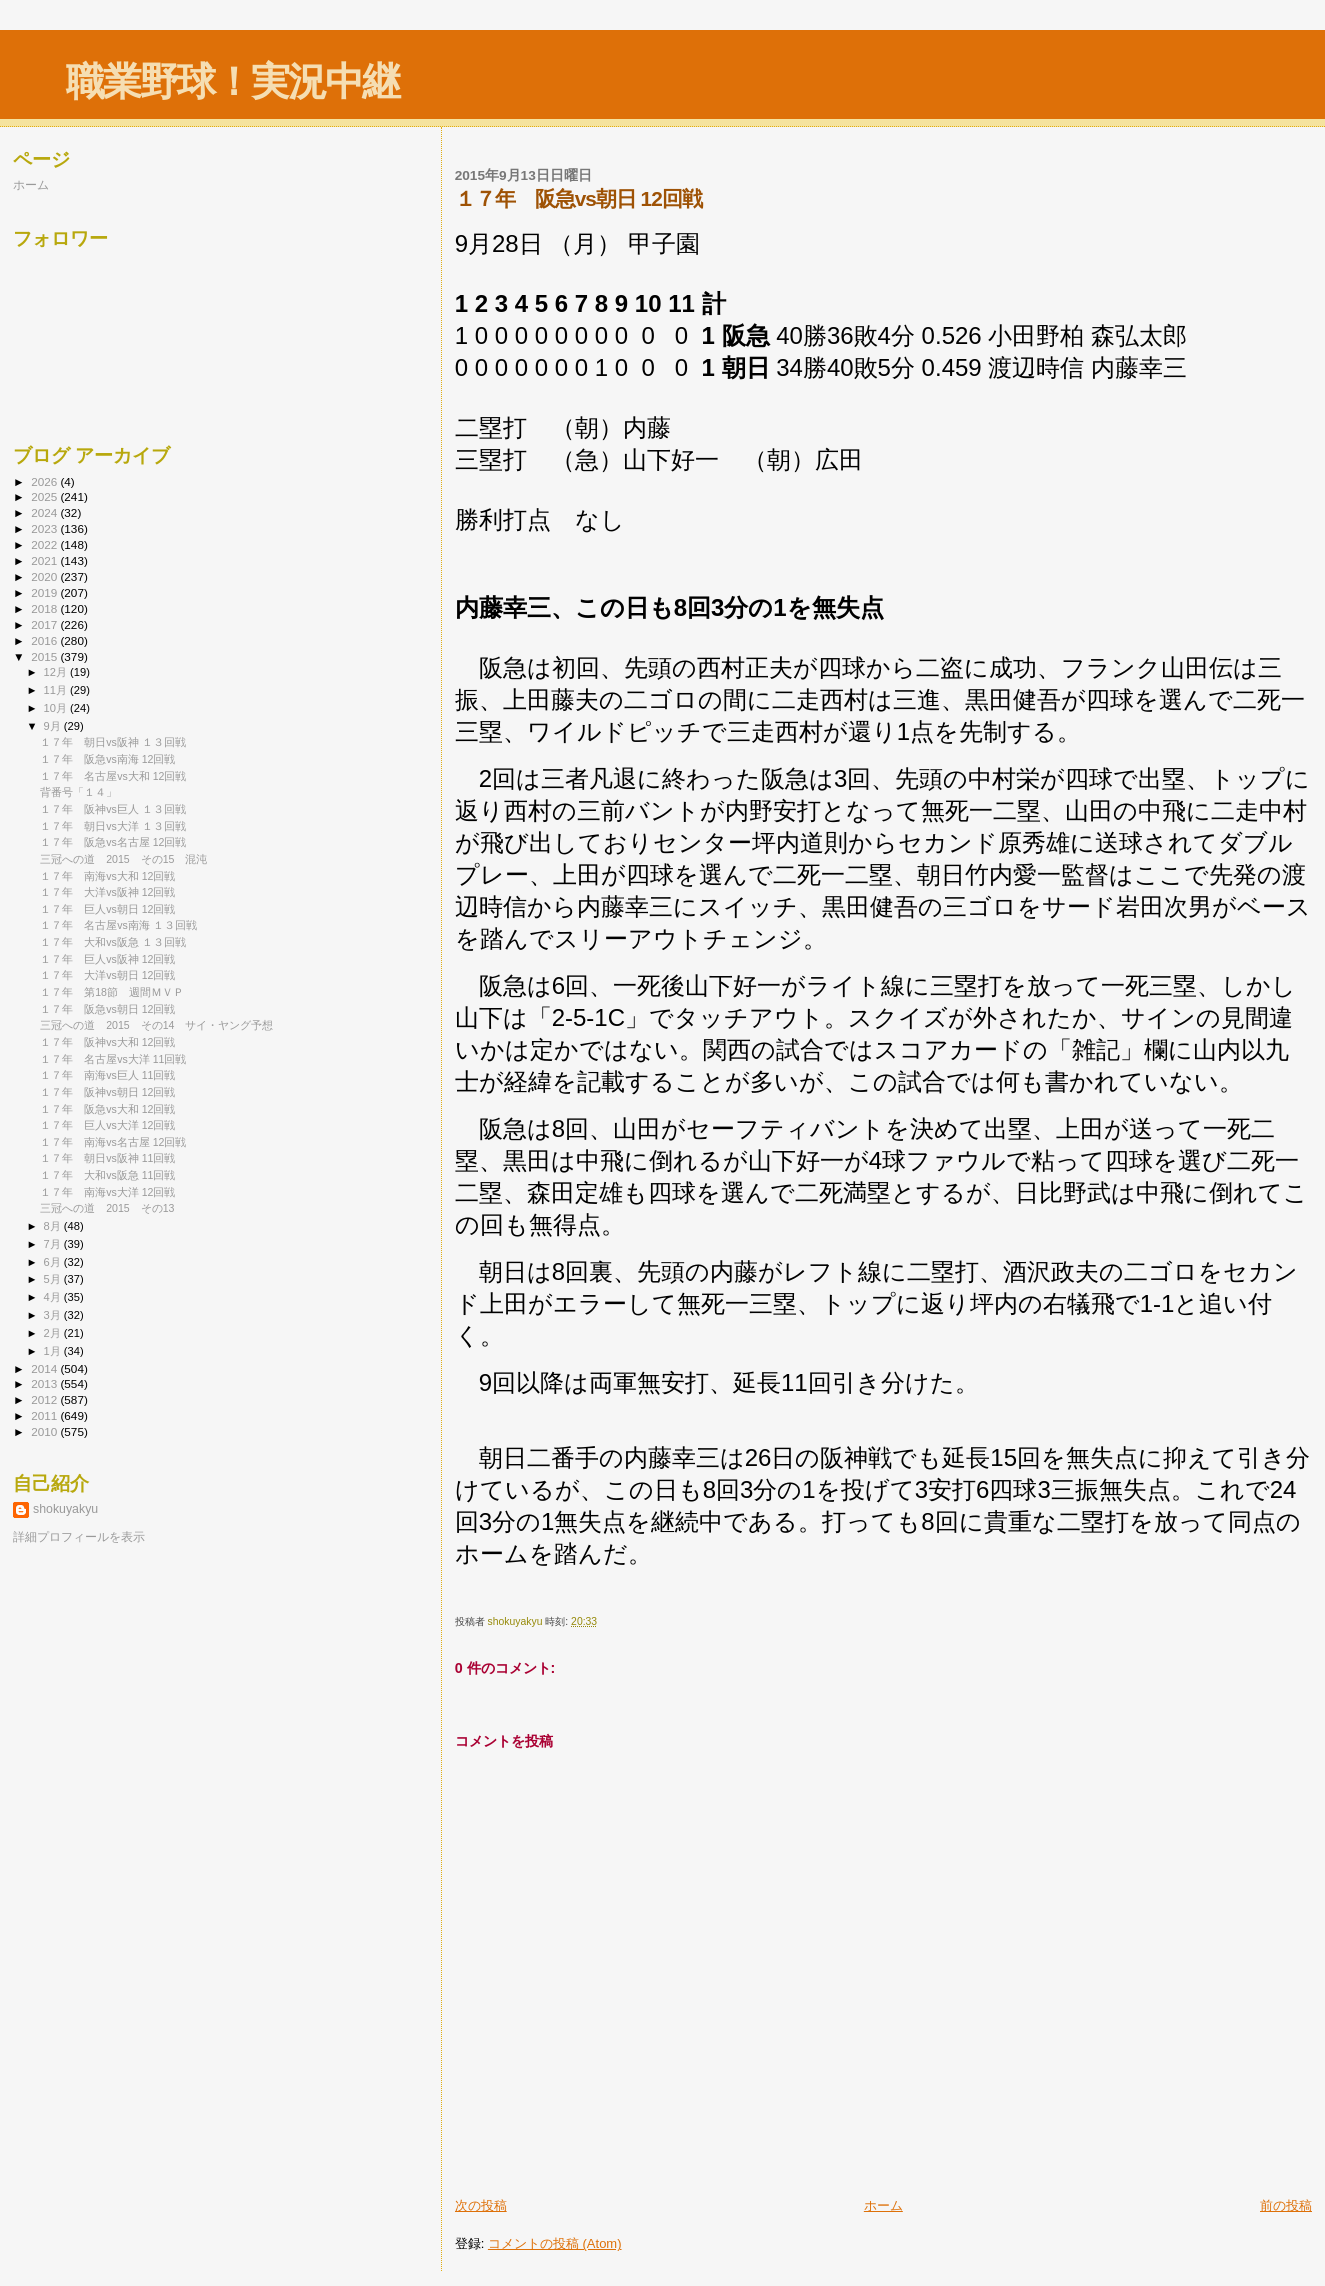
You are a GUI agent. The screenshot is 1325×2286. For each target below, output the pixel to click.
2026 (45, 481)
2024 (45, 512)
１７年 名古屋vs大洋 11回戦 (113, 1059)
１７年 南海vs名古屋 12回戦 (113, 1142)
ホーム (883, 2205)
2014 (45, 1368)
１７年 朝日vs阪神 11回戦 (107, 1158)
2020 (45, 576)
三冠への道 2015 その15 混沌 (123, 859)
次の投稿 (481, 2205)
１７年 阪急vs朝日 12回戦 (107, 1009)
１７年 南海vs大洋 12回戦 (107, 1192)
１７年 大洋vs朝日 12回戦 (107, 975)
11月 (57, 690)
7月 (54, 1244)
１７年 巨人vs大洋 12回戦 (107, 1125)
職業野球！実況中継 (232, 81)
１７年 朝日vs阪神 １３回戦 (113, 742)
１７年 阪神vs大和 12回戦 (107, 1042)
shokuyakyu (65, 1509)
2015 (45, 656)
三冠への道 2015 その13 (107, 1208)
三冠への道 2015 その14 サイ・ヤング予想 (156, 1025)
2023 (45, 528)
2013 (45, 1383)
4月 (54, 1297)
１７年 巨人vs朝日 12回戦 (107, 909)
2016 (45, 640)
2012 (45, 1399)
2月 (54, 1333)
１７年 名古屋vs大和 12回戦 (113, 776)
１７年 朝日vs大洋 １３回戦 (113, 826)
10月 (57, 708)
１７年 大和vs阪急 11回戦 (107, 1175)
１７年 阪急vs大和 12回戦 (107, 1109)
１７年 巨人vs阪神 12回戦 (107, 959)
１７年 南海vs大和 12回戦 (107, 876)
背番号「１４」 (78, 792)
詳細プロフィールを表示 (79, 1537)
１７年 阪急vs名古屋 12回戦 (113, 842)
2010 (45, 1431)
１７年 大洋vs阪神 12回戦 (107, 892)
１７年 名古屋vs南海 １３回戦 (118, 925)
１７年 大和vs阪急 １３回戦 (113, 942)
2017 (45, 624)
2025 (45, 496)
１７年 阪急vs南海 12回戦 (107, 759)
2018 (45, 608)
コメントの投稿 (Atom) (555, 2243)
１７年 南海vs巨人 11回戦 (107, 1075)
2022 (45, 544)
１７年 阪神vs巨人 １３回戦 (113, 809)
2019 (45, 592)
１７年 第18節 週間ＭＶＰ (112, 992)
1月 (54, 1351)
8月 (54, 1226)
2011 (45, 1415)
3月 (54, 1315)
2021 (45, 560)
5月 (54, 1279)
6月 (54, 1262)
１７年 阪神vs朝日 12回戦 (107, 1092)
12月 (57, 672)
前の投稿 (1286, 2205)
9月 (54, 726)
